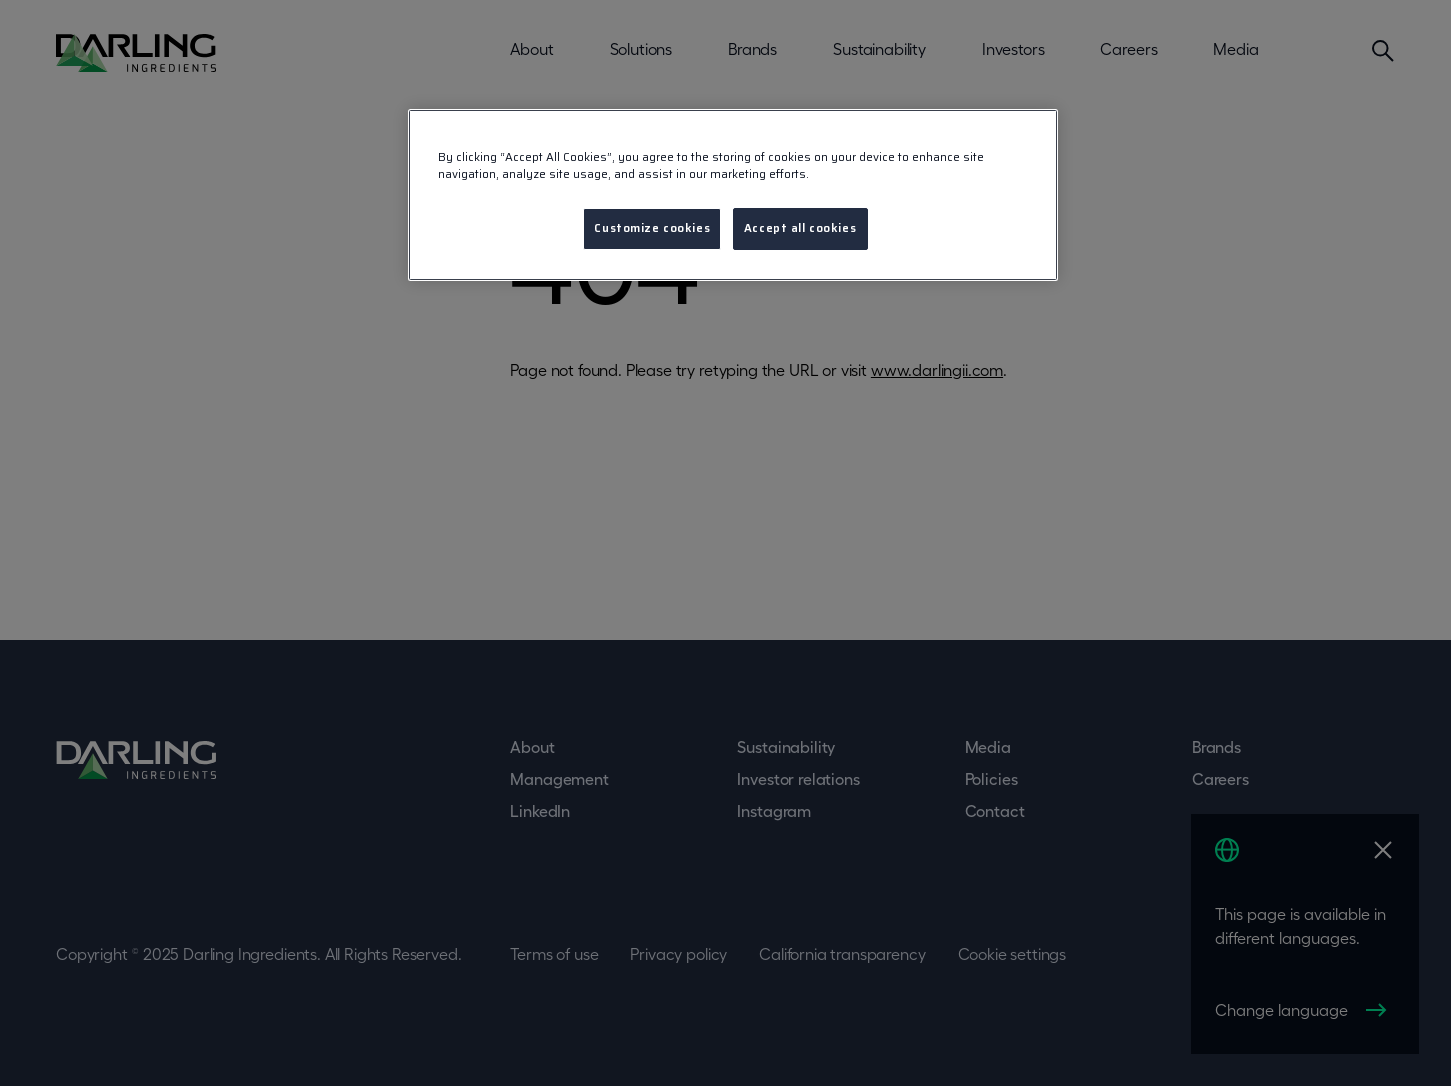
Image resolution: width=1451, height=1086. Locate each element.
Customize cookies (652, 228)
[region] (733, 195)
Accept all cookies (800, 228)
